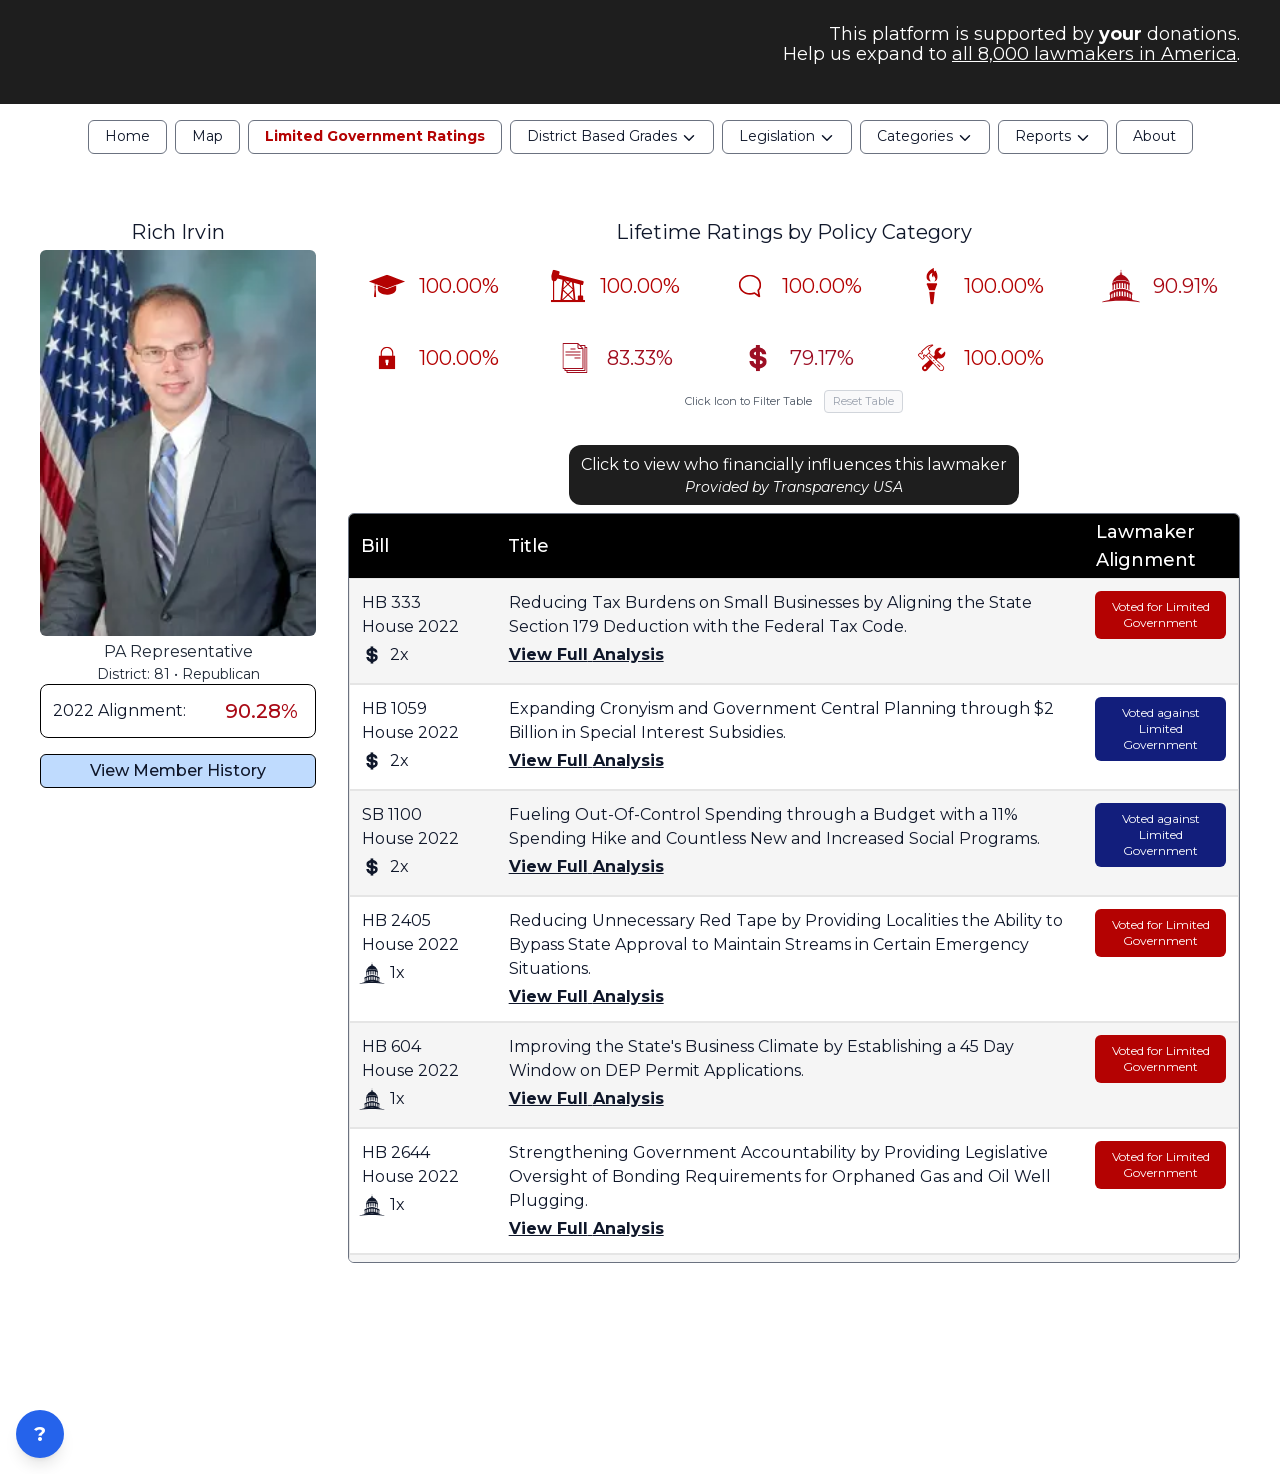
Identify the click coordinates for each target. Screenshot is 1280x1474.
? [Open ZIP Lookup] (40, 1434)
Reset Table (863, 420)
